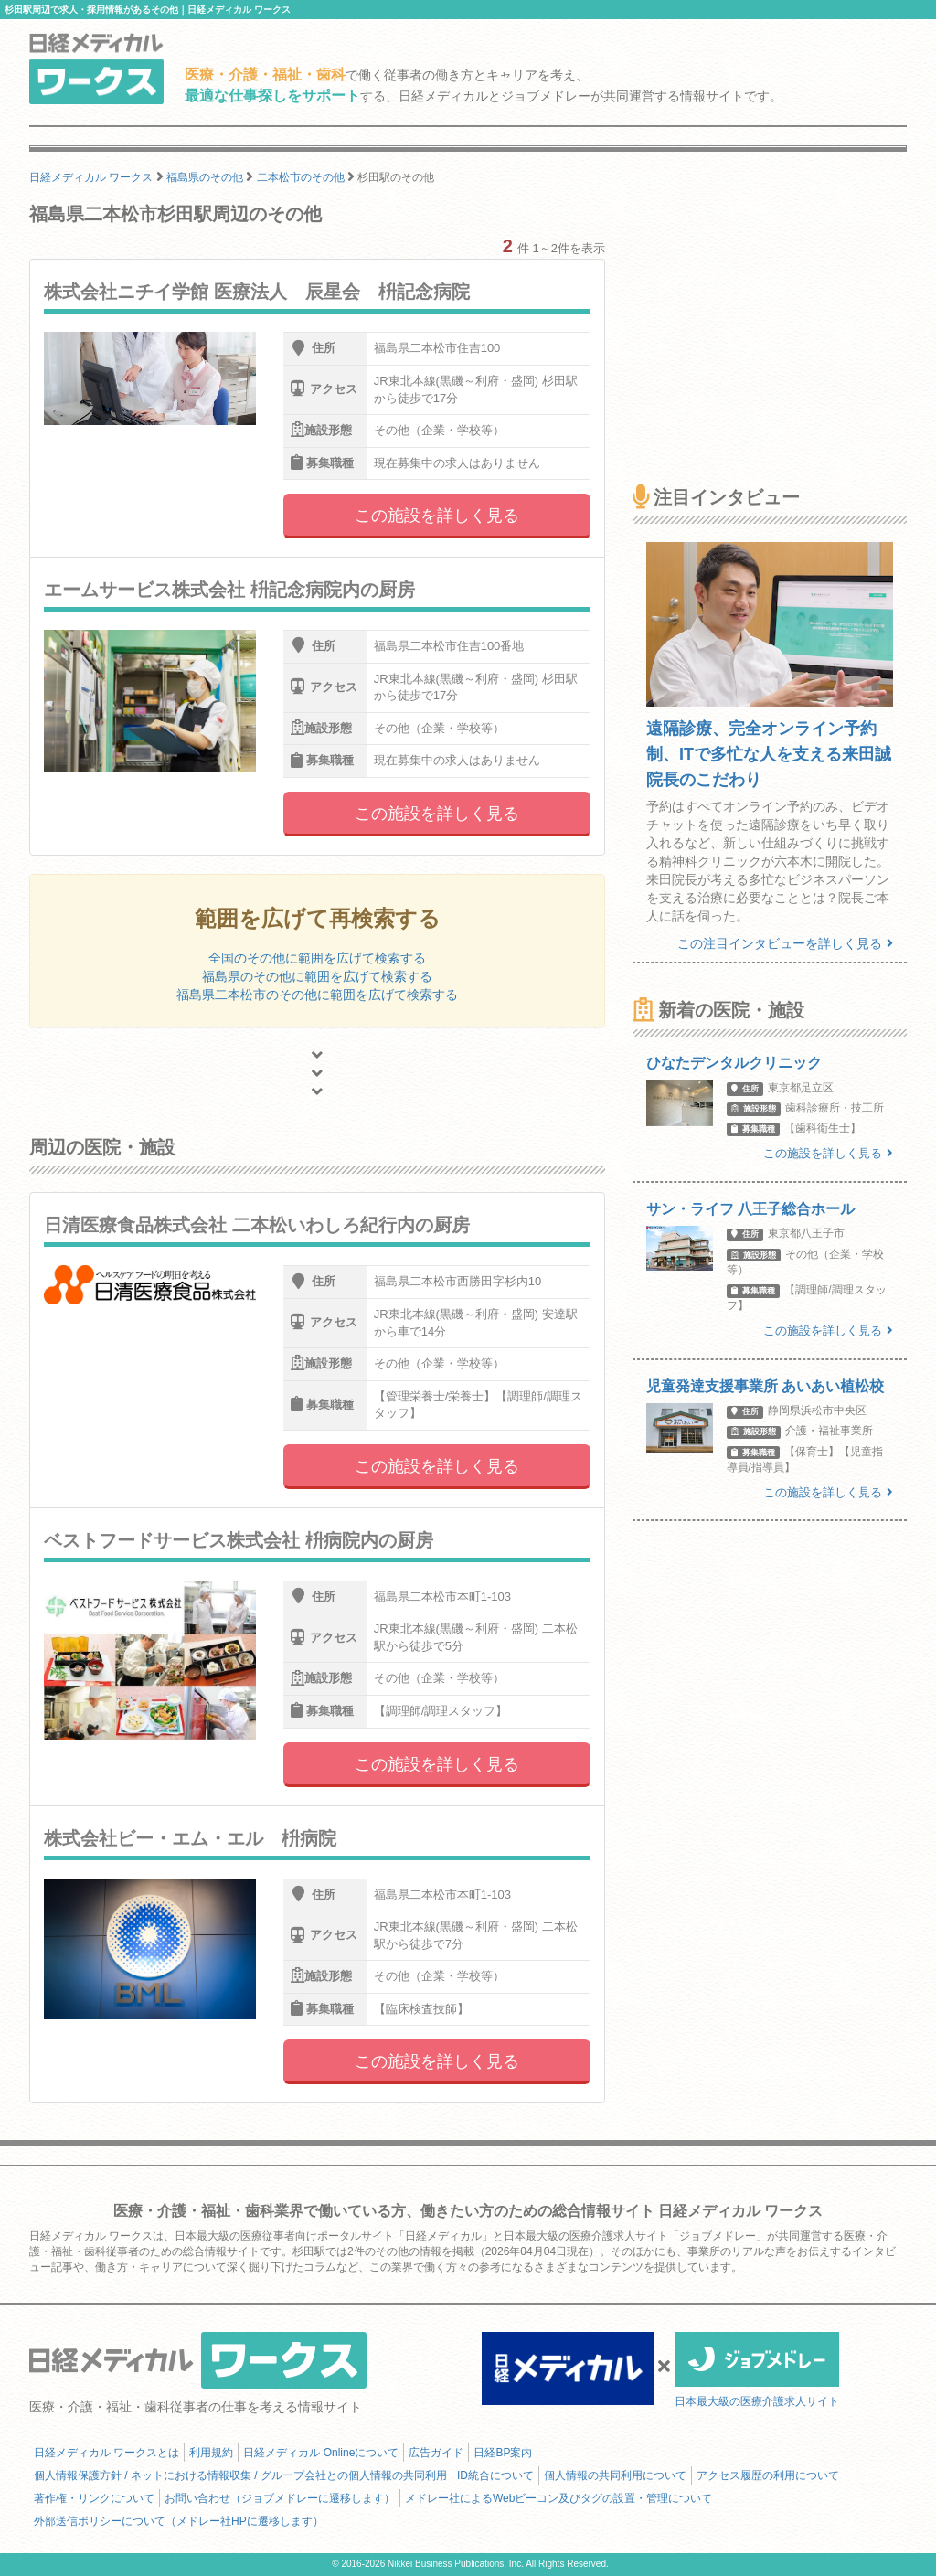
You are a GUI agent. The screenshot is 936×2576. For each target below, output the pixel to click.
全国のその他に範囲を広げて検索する (317, 958)
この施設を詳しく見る (437, 515)
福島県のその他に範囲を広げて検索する (317, 976)
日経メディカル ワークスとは (106, 2452)
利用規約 (211, 2452)
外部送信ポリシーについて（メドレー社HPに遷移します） (179, 2521)
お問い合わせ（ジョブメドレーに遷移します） (280, 2498)
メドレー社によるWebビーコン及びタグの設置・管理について (558, 2498)
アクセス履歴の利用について (768, 2475)
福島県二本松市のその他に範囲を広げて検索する (317, 994)
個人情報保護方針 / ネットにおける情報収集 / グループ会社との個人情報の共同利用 (240, 2475)
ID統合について (495, 2475)
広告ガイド (436, 2452)
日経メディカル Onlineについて (321, 2452)
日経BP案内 (502, 2452)
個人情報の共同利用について (615, 2475)
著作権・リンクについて (94, 2498)
